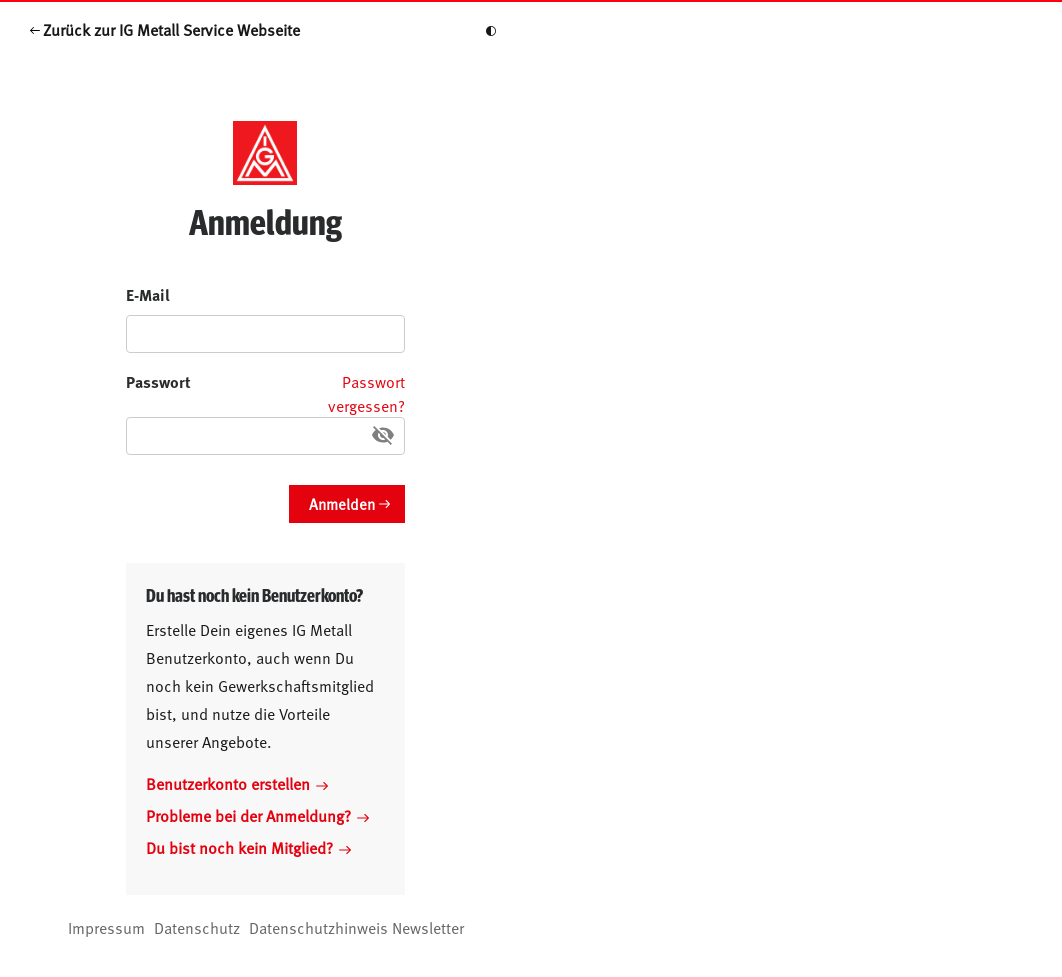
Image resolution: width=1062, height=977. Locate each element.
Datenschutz (197, 927)
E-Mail (148, 294)
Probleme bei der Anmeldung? (257, 815)
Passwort (158, 381)
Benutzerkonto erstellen (237, 783)
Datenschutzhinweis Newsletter (356, 927)
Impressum (106, 927)
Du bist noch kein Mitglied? (248, 847)
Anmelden (342, 503)
